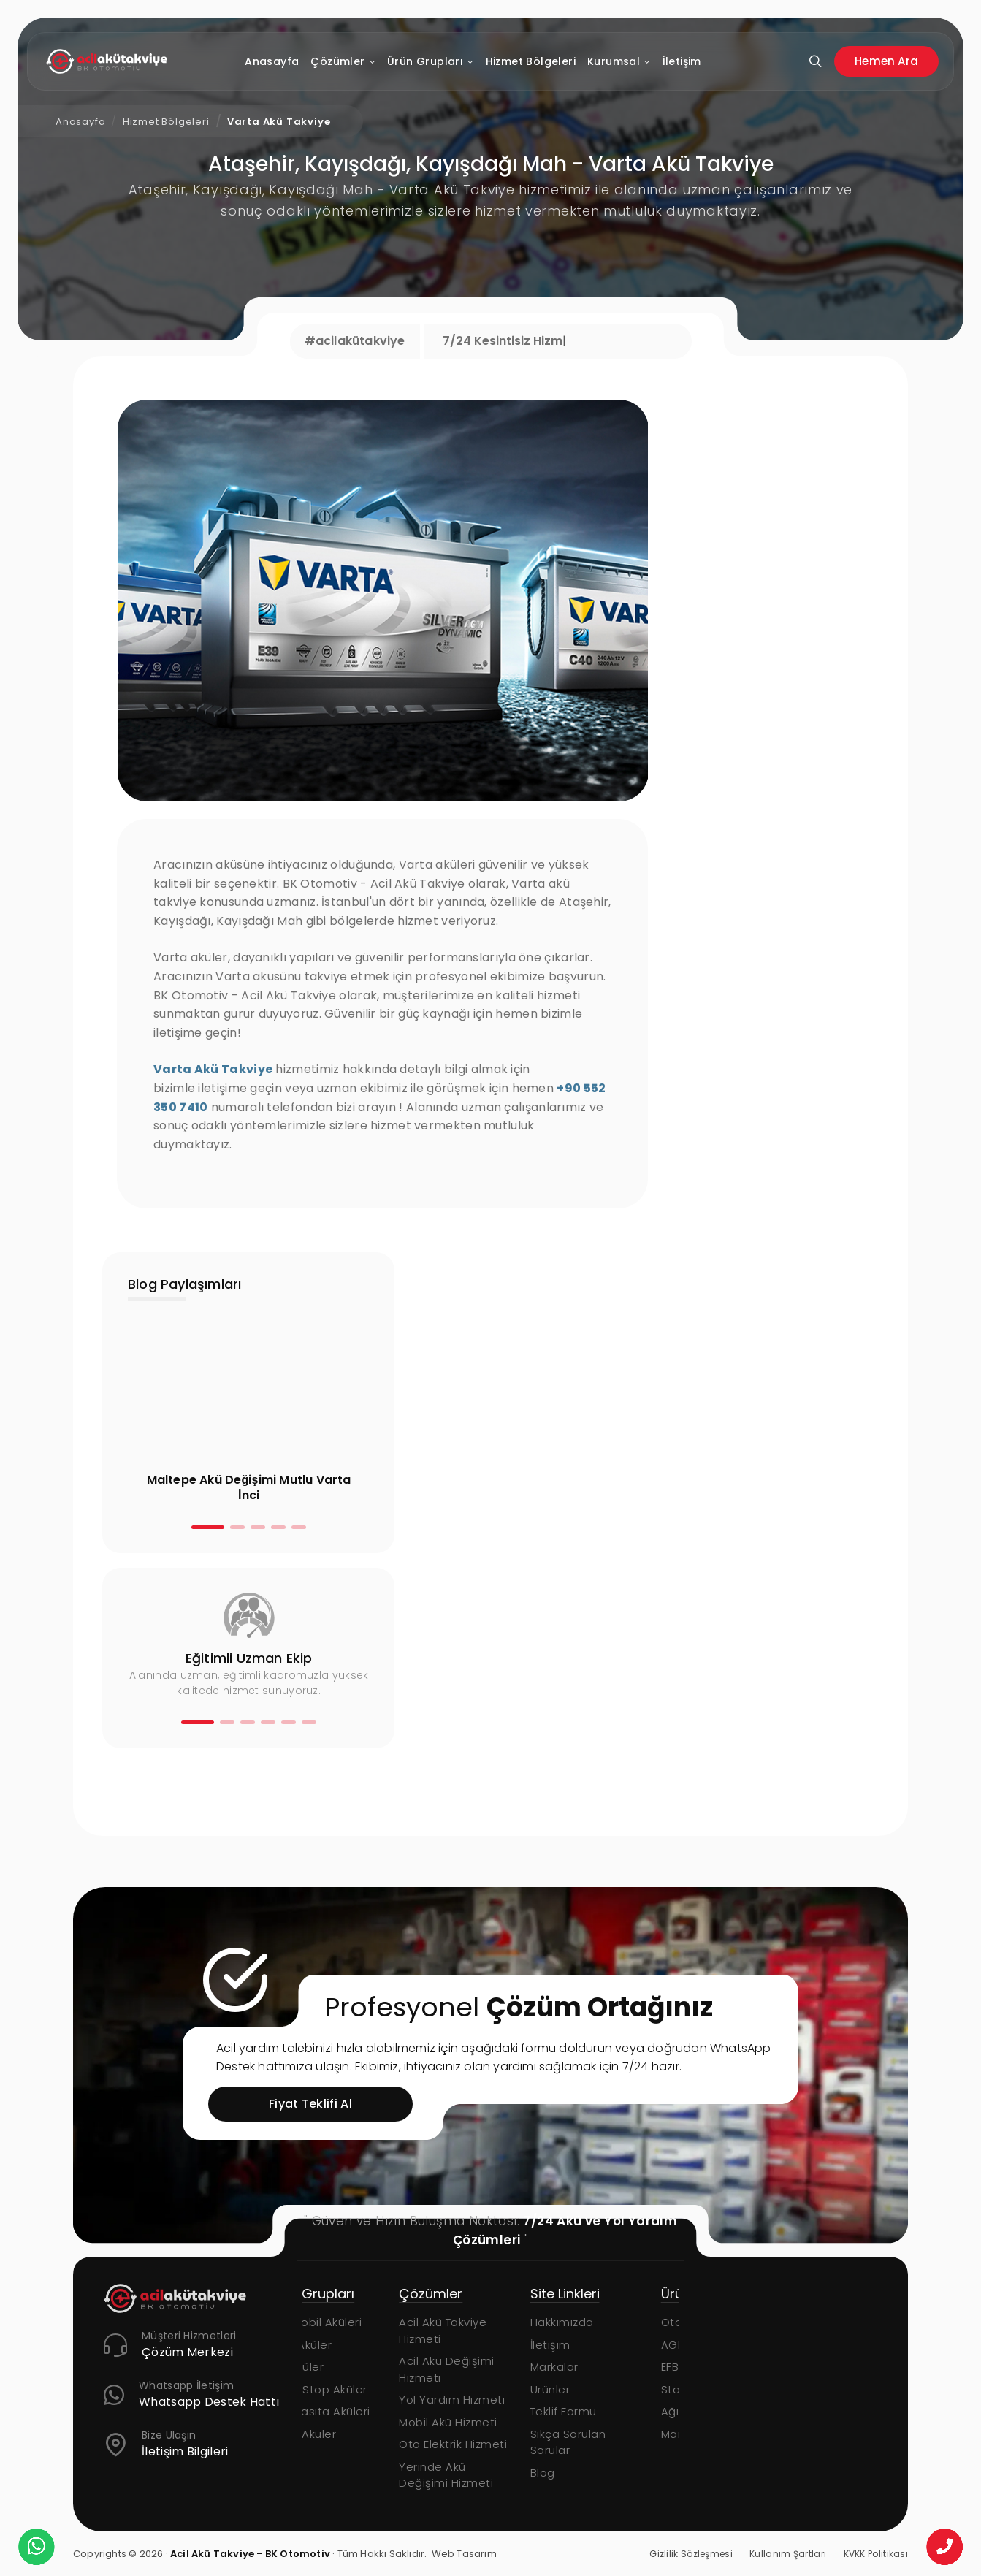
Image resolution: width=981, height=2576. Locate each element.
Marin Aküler (335, 2434)
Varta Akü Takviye (279, 122)
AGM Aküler (332, 2344)
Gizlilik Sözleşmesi (691, 2554)
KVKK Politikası (876, 2554)
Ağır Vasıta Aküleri (352, 2411)
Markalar (586, 2366)
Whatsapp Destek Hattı (209, 2402)
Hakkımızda (594, 2322)
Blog (574, 2472)
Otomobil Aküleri (347, 2322)
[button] (207, 1527)
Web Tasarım (464, 2553)
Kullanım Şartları (787, 2554)
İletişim (682, 61)
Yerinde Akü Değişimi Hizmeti (479, 2475)
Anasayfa (272, 61)
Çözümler (342, 62)
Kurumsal (619, 62)
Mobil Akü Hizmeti (481, 2422)
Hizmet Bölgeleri (531, 61)
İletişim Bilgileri (185, 2452)
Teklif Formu (595, 2411)
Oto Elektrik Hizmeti (486, 2444)
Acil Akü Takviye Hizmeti (475, 2330)
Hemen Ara (886, 61)
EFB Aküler (328, 2366)
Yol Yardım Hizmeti (485, 2399)
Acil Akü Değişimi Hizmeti (479, 2369)
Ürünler (582, 2389)
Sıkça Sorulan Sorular (600, 2442)
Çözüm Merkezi (187, 2352)
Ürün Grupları (430, 62)
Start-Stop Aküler (350, 2389)
